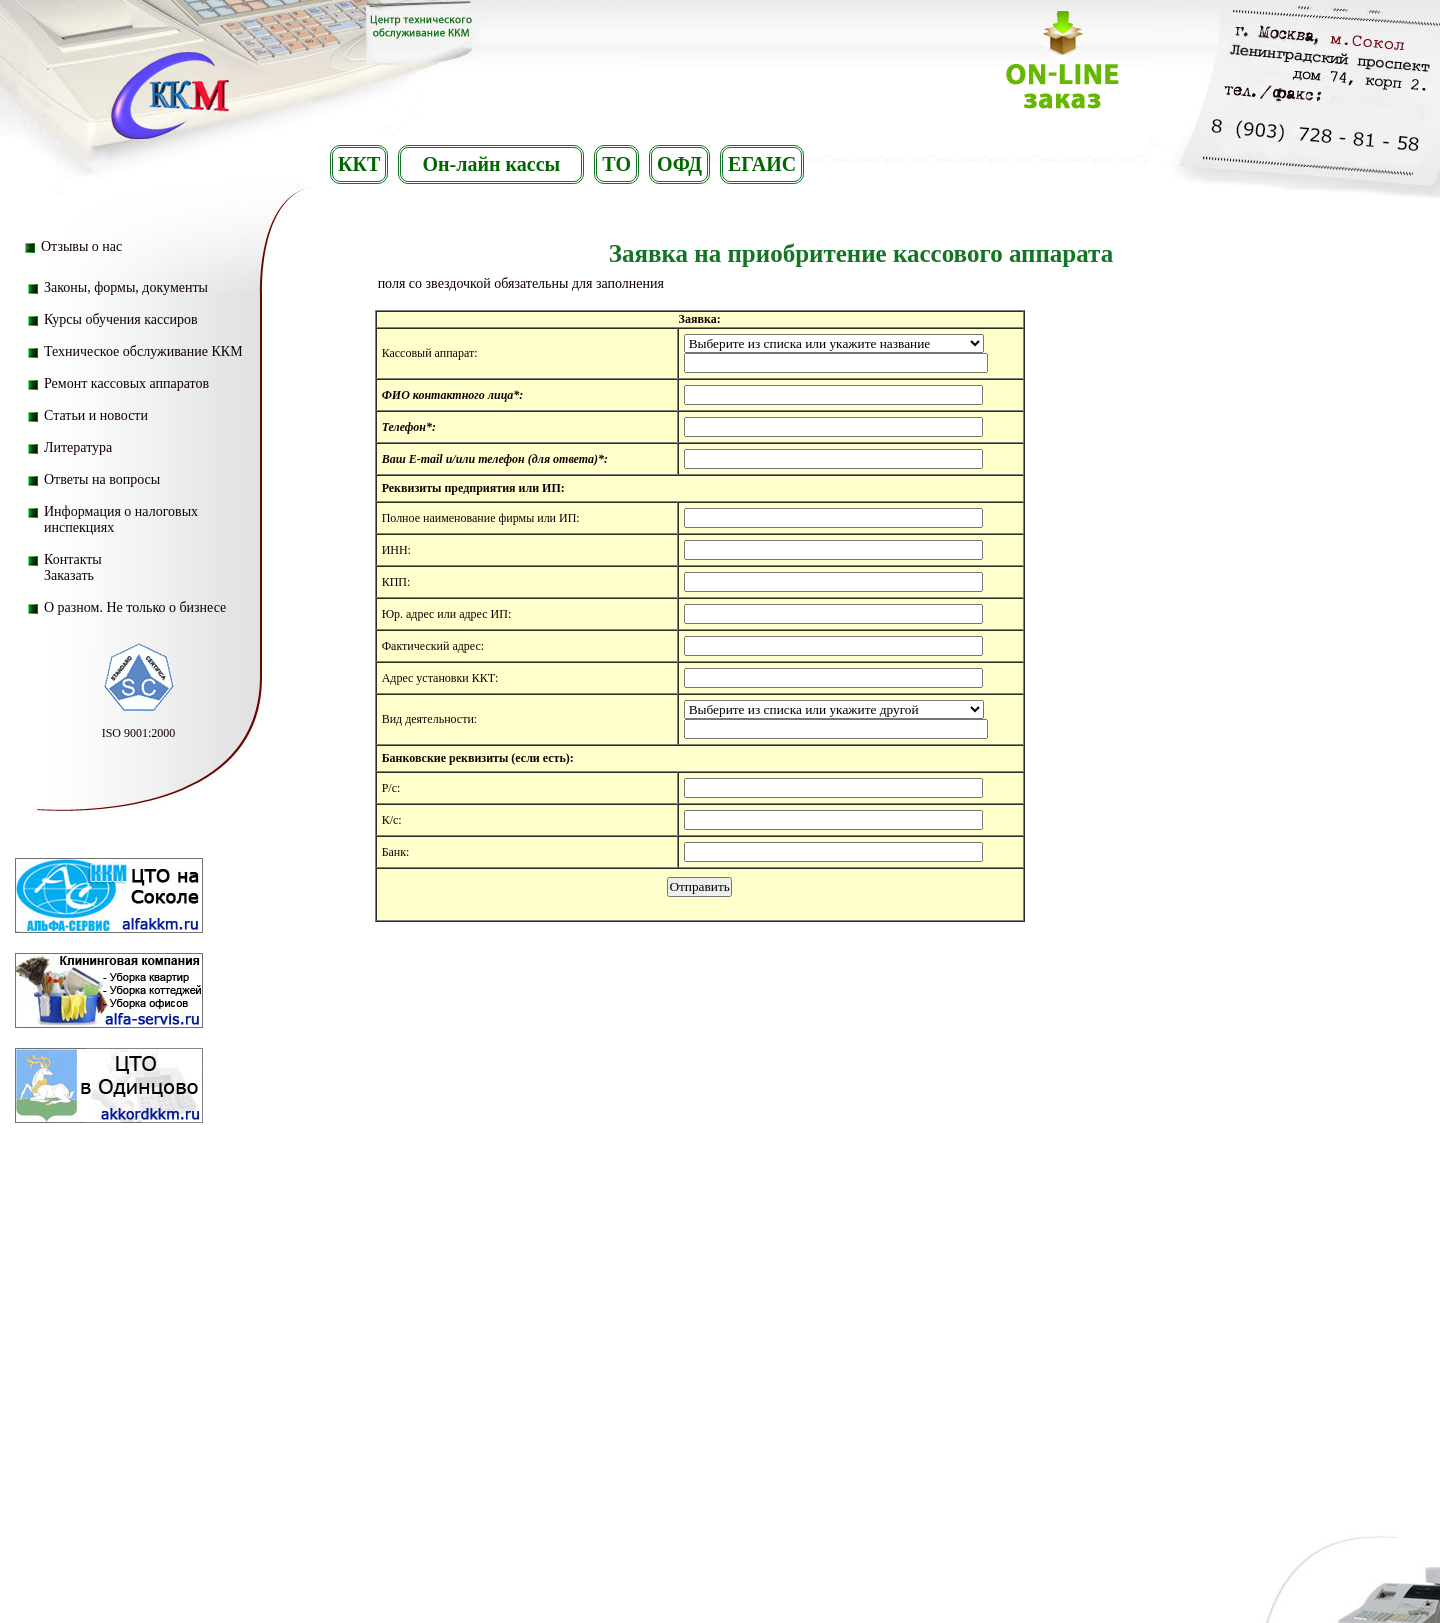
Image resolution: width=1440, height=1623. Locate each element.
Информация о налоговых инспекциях (121, 519)
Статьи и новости (96, 415)
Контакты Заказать (73, 567)
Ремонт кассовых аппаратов (126, 383)
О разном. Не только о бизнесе (135, 607)
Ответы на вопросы (102, 479)
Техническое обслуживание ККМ (143, 351)
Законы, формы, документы (126, 287)
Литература (78, 447)
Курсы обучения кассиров (121, 319)
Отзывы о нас (81, 246)
